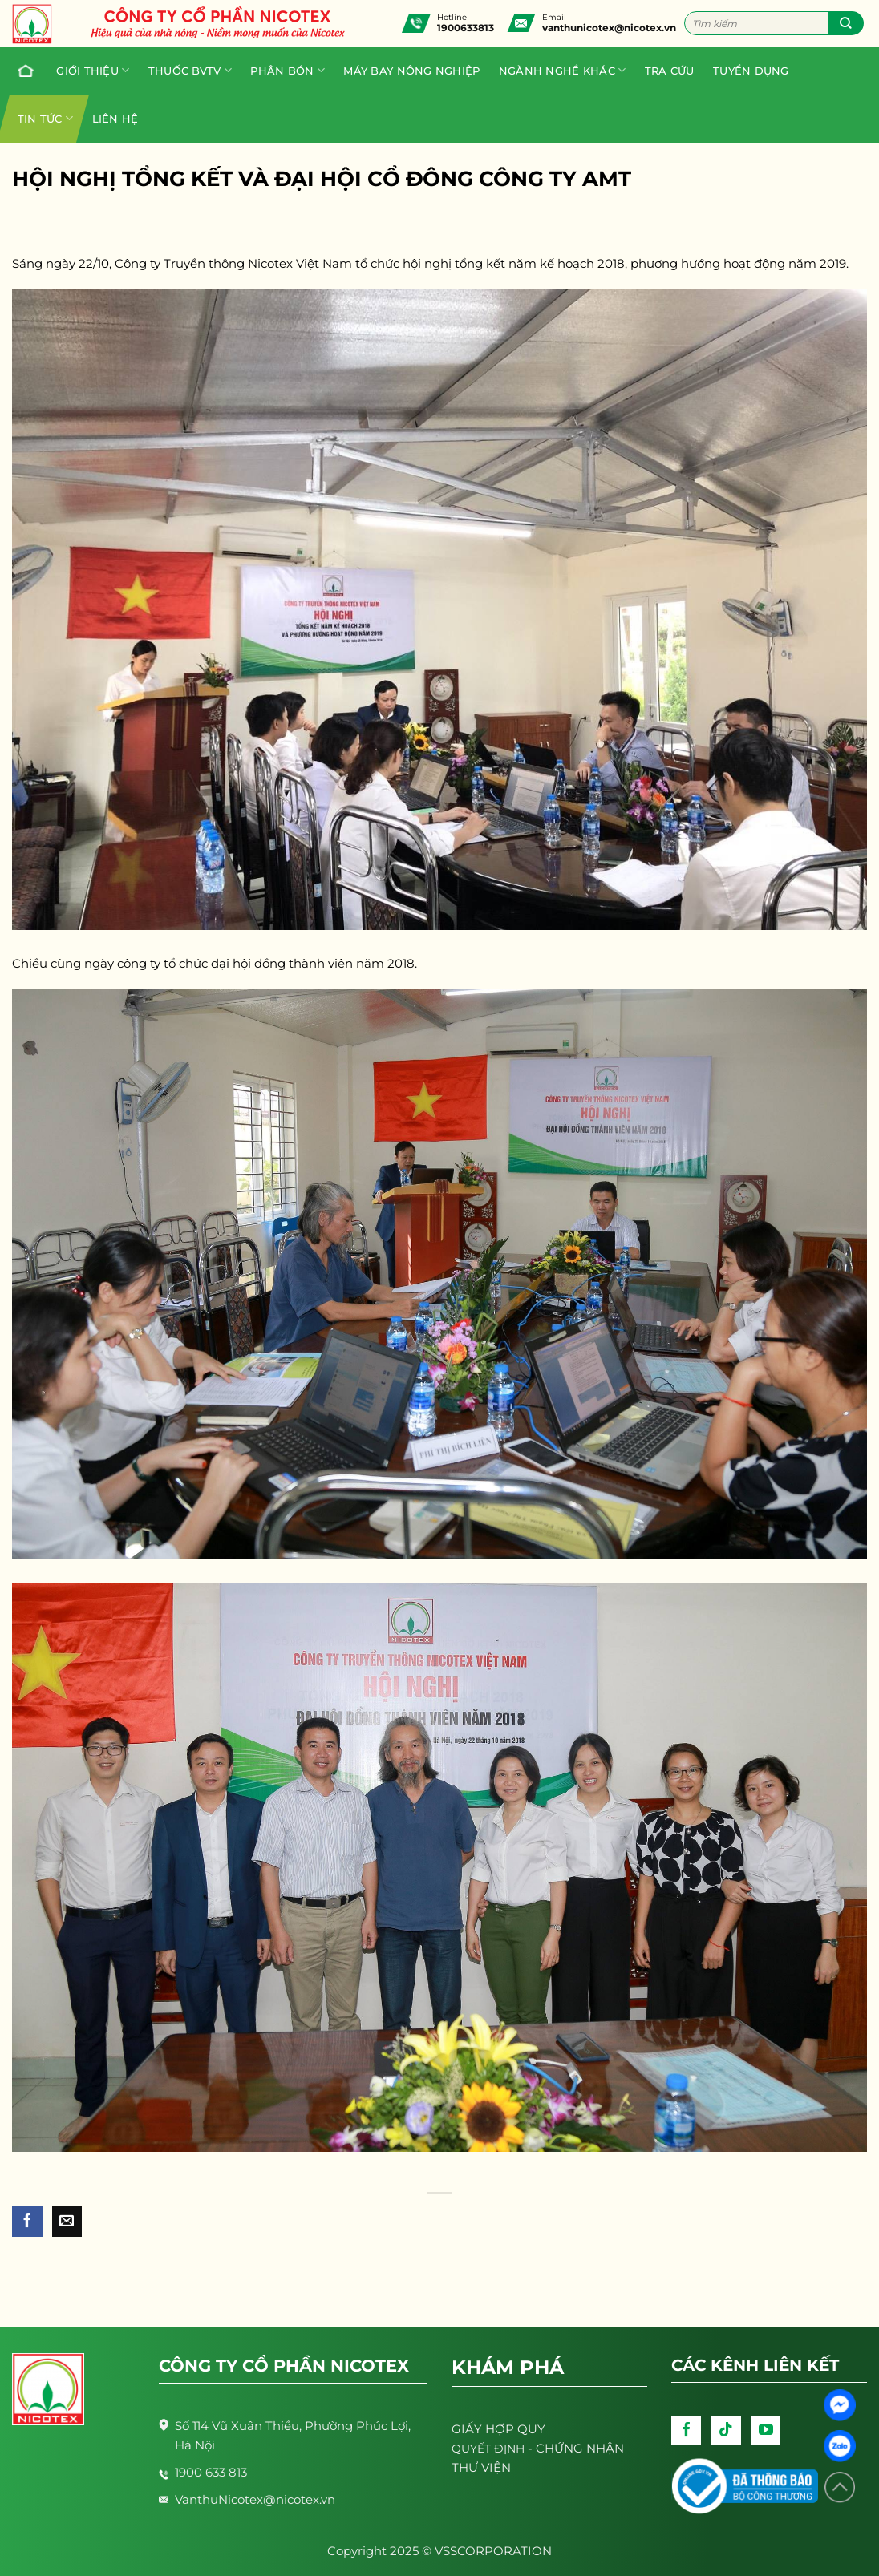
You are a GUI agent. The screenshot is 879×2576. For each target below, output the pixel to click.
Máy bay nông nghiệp (411, 70)
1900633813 (465, 28)
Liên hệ (115, 118)
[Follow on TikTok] (726, 2431)
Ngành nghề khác (562, 70)
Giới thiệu (92, 70)
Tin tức (45, 118)
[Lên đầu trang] (839, 2487)
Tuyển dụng (751, 70)
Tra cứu (670, 70)
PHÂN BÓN (287, 70)
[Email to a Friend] (67, 2221)
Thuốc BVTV (190, 70)
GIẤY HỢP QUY (498, 2428)
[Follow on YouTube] (766, 2431)
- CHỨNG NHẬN (538, 2448)
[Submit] (846, 23)
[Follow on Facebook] (686, 2431)
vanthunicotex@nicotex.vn (609, 28)
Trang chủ (22, 70)
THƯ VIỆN (481, 2467)
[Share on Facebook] (27, 2221)
